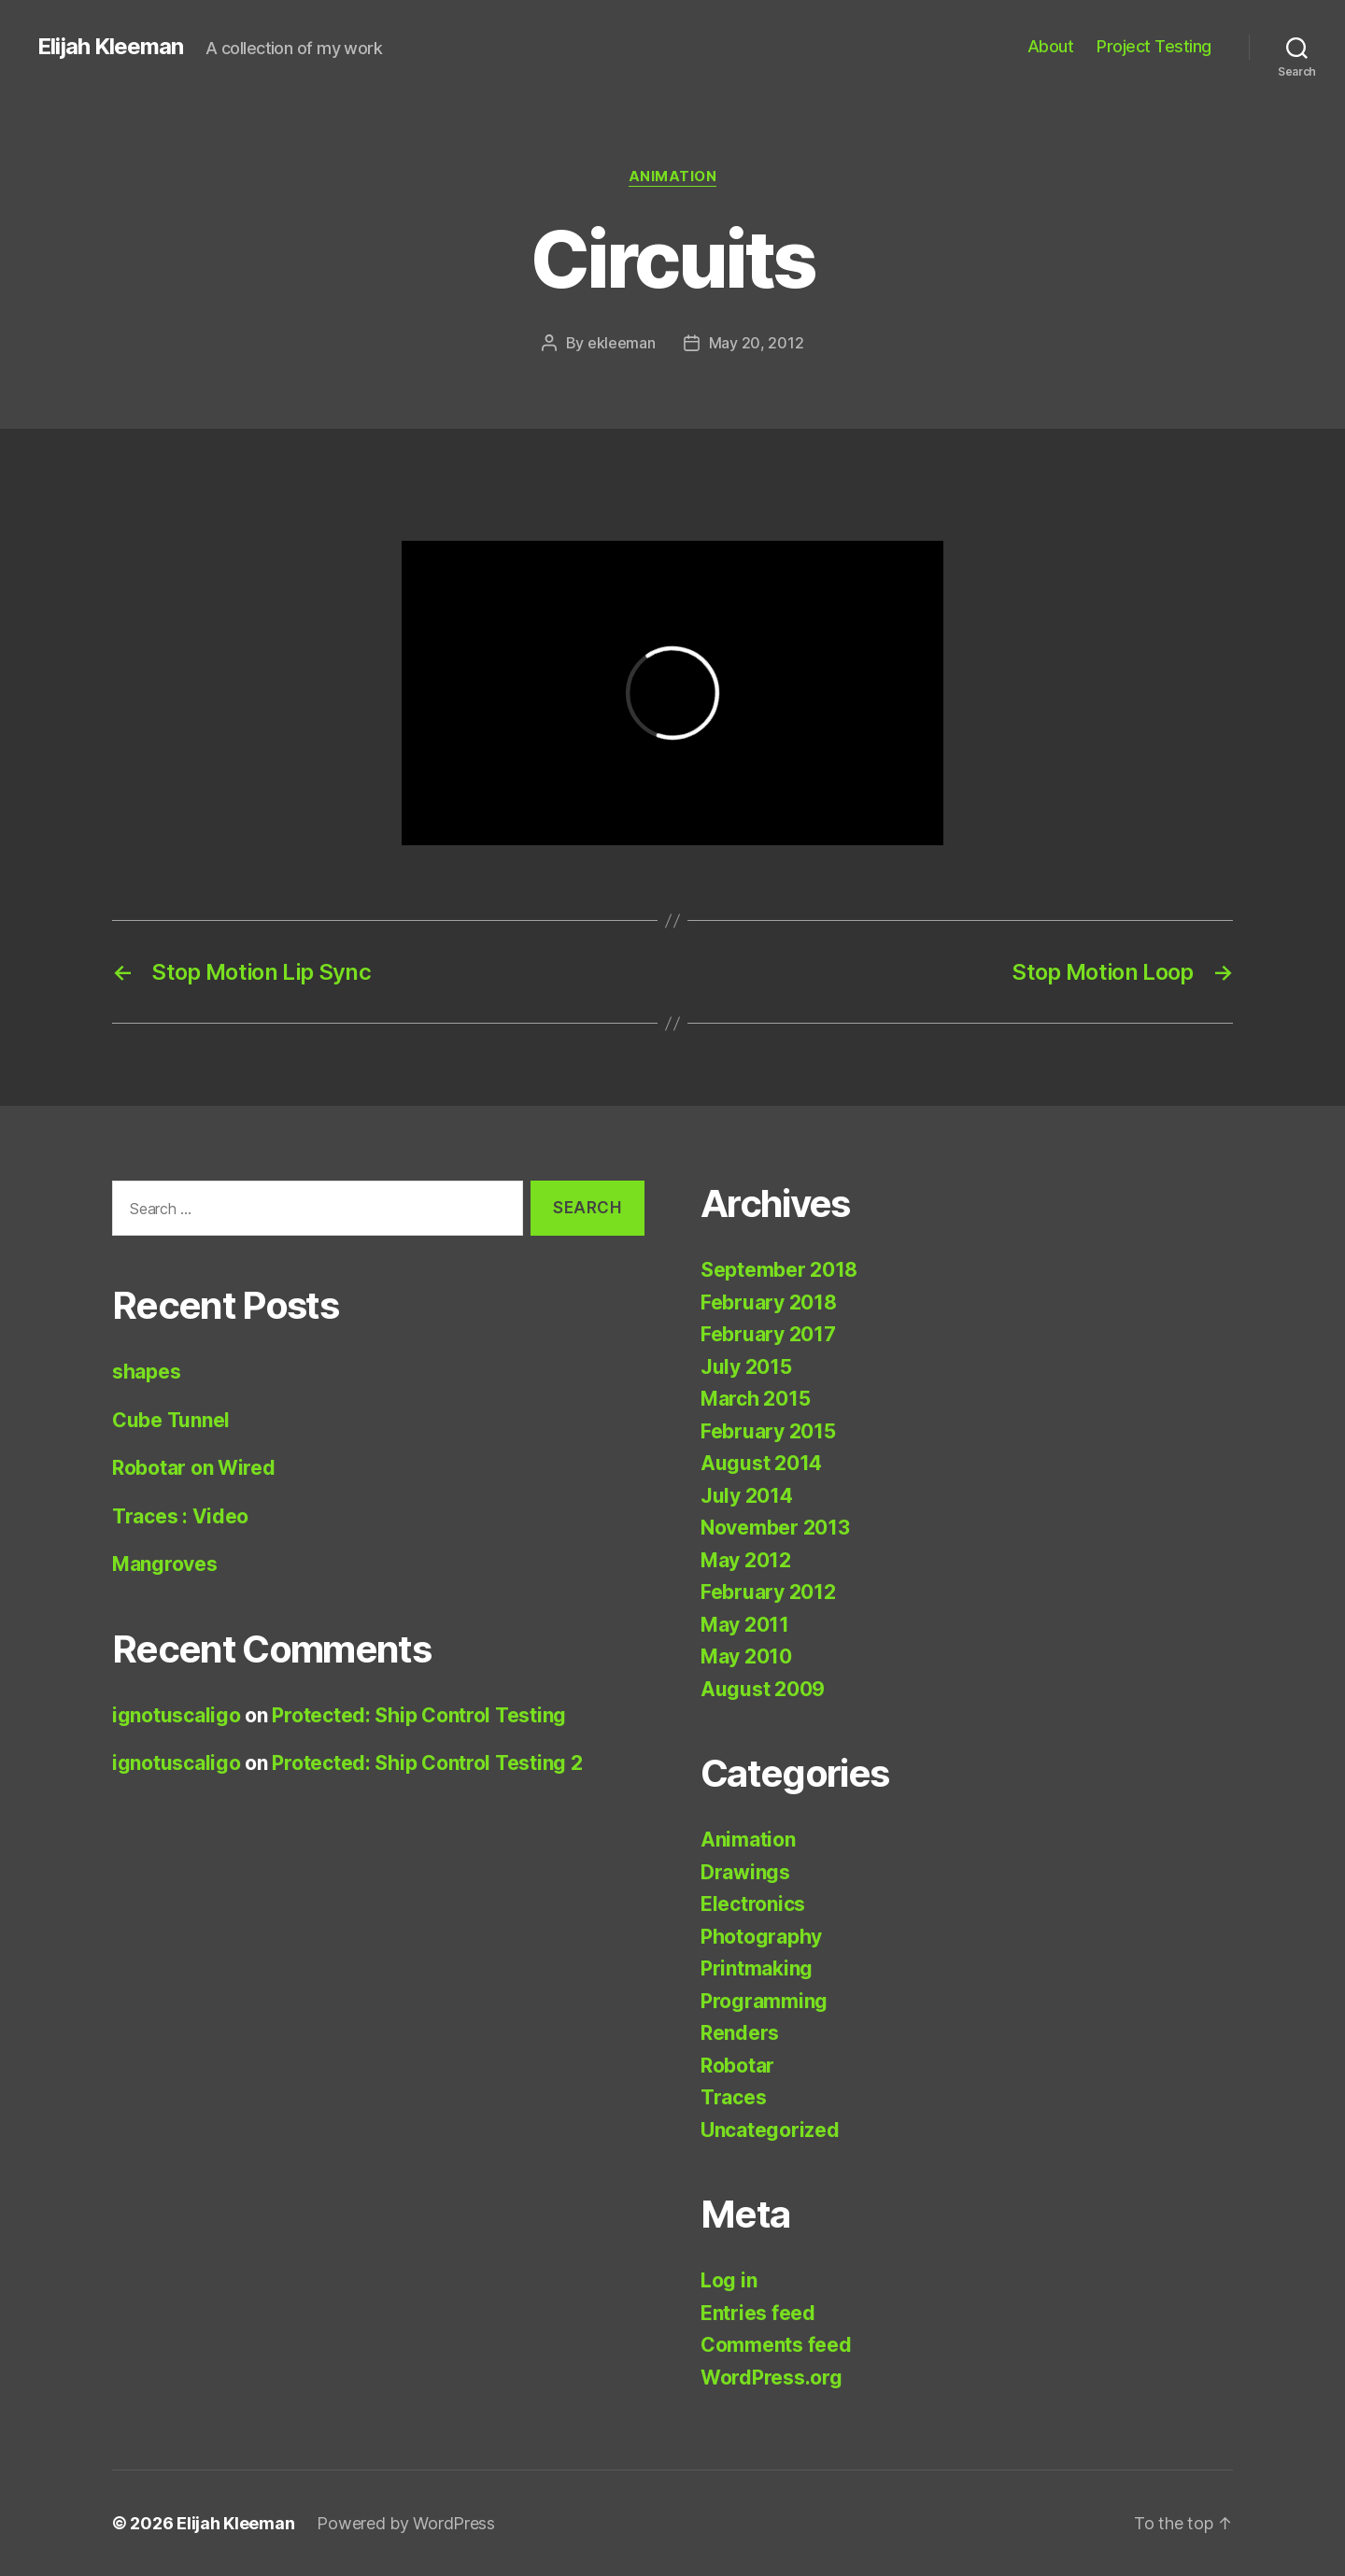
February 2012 (768, 1592)
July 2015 (746, 1367)
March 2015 (755, 1398)
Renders (740, 2033)
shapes (146, 1371)
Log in (729, 2280)
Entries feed (758, 2313)
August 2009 (763, 1689)
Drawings (745, 1872)
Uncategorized (770, 2130)
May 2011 (745, 1624)
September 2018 (779, 1269)
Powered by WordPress (406, 2523)
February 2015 (768, 1431)
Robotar (737, 2065)
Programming (764, 2001)
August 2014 (761, 1463)
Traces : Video (180, 1516)
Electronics (753, 1904)
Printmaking (757, 1968)
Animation (673, 176)
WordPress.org (771, 2377)
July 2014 (747, 1495)
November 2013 (775, 1527)
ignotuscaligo (176, 1715)
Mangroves (165, 1564)
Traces (733, 2097)
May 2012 (746, 1560)
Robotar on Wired (194, 1467)
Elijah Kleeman (110, 46)
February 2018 (769, 1302)
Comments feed (776, 2345)
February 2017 (768, 1334)
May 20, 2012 (756, 342)
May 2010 (746, 1656)
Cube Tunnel (171, 1420)
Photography (761, 1936)
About (1050, 46)
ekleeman (622, 342)
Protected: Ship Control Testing (419, 1715)
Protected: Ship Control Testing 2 (427, 1763)
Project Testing (1154, 46)
